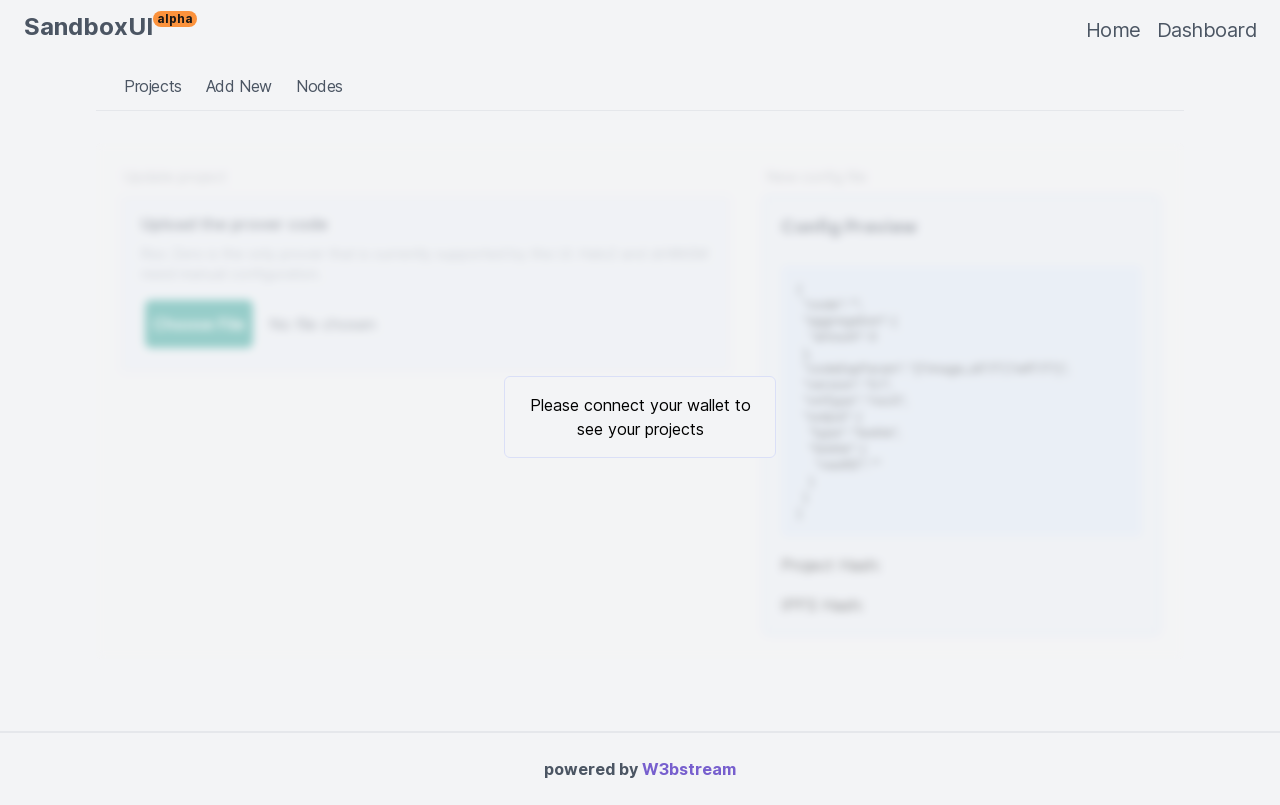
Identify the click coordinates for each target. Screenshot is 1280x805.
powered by (640, 769)
